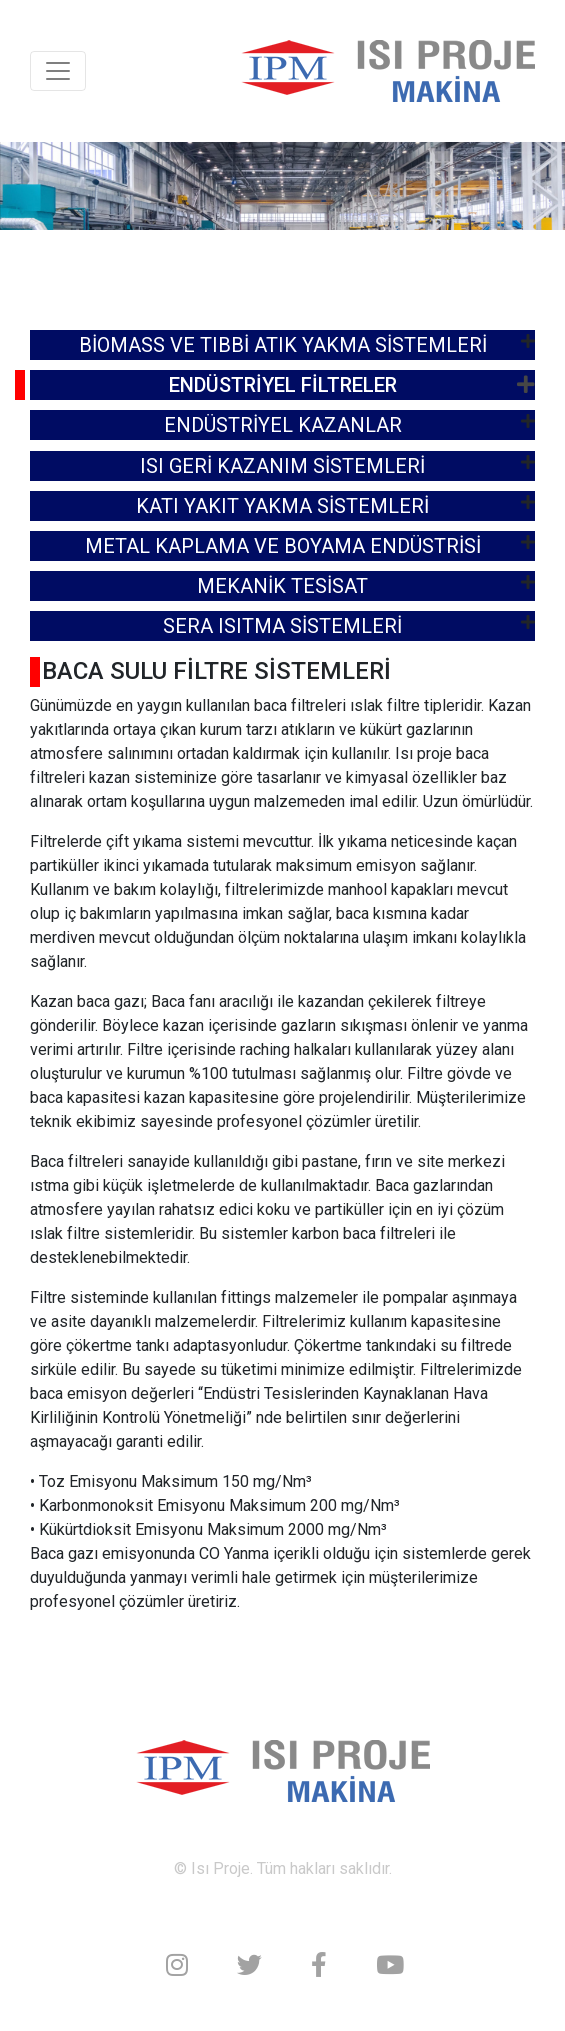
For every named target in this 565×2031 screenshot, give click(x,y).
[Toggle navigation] (58, 71)
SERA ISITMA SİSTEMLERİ (282, 626)
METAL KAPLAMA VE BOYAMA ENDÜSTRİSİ (283, 546)
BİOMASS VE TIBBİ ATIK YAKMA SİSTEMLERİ (283, 345)
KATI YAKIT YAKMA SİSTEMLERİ (282, 506)
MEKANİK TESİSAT (282, 586)
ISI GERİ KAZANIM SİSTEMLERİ (282, 466)
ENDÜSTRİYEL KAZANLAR (283, 425)
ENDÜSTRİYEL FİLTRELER (283, 385)
